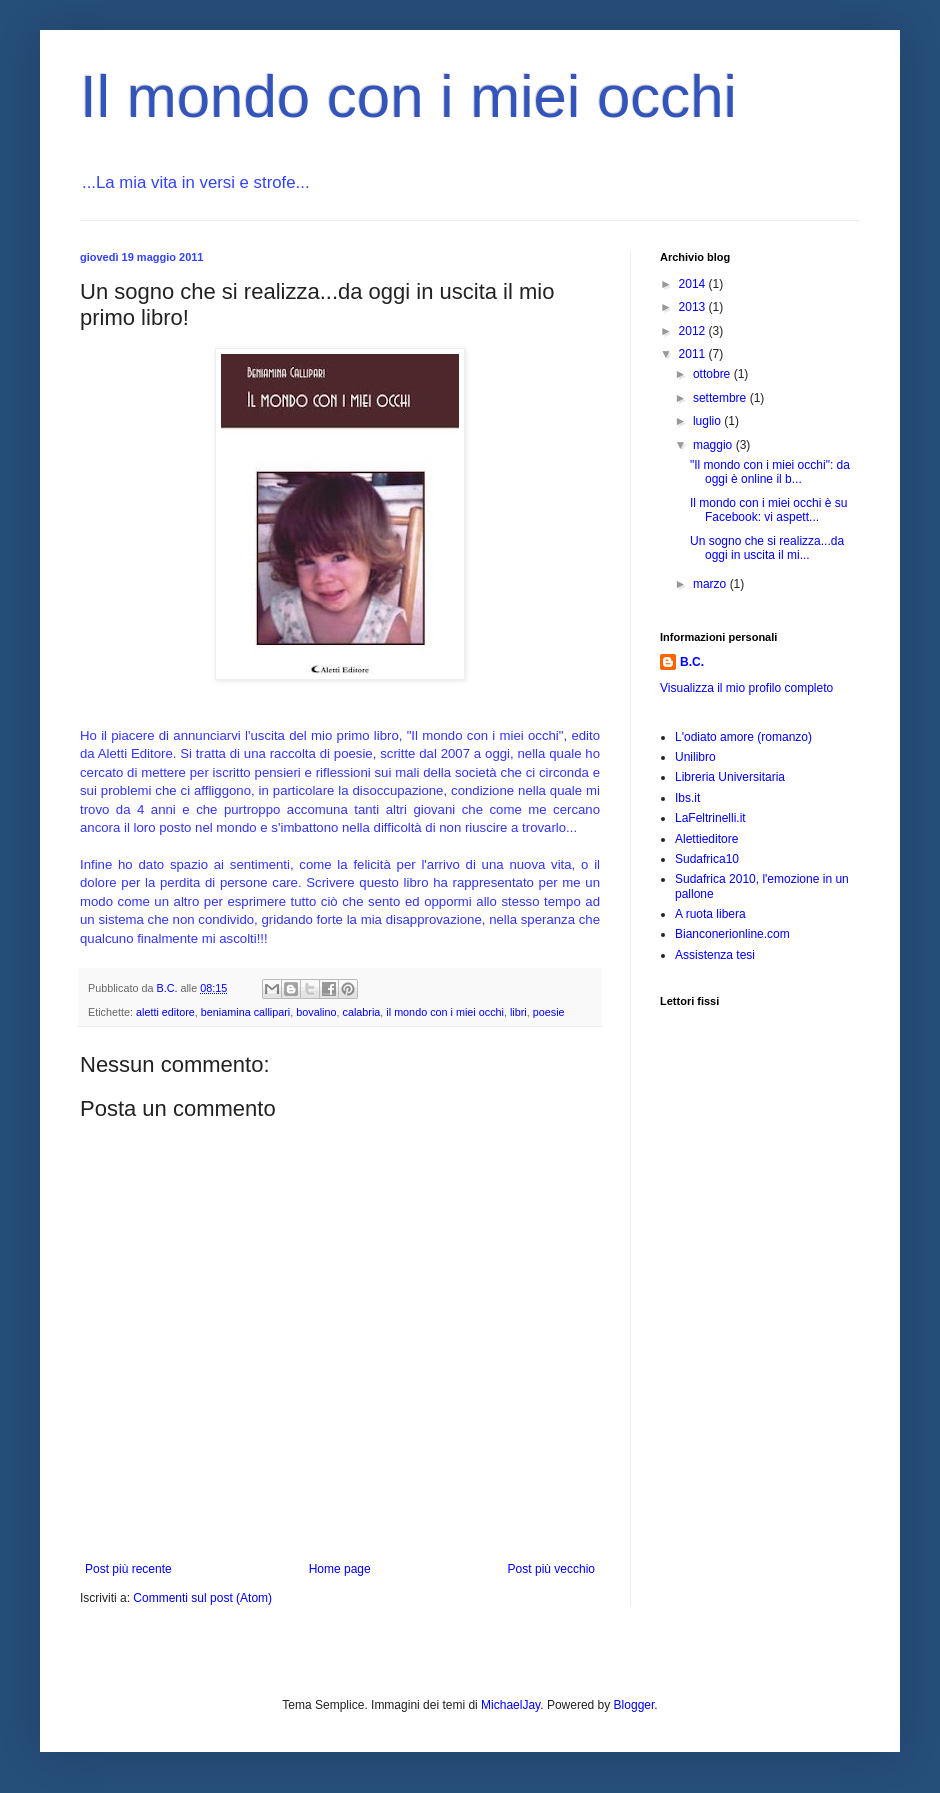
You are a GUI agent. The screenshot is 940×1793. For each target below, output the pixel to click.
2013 (694, 307)
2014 (694, 284)
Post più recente (128, 1569)
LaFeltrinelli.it (710, 818)
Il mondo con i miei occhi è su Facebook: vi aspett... (768, 510)
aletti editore (165, 1012)
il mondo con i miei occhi (445, 1012)
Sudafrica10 (707, 859)
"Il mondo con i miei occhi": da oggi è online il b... (770, 472)
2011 (694, 354)
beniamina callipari (245, 1012)
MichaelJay (510, 1705)
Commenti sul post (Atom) (202, 1598)
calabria (362, 1012)
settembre (721, 398)
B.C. (692, 662)
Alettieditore (706, 839)
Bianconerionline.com (732, 934)
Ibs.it (687, 798)
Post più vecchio (551, 1569)
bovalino (316, 1012)
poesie (549, 1012)
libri (518, 1012)
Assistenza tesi (715, 955)
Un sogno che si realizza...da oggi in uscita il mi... (767, 548)
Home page (340, 1569)
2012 (694, 331)
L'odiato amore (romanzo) (743, 737)
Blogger (634, 1705)
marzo (711, 584)
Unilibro (695, 757)
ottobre (713, 374)
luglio (708, 421)
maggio (714, 445)
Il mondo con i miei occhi (408, 96)
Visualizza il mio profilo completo (746, 688)
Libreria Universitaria (730, 777)
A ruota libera (710, 914)
